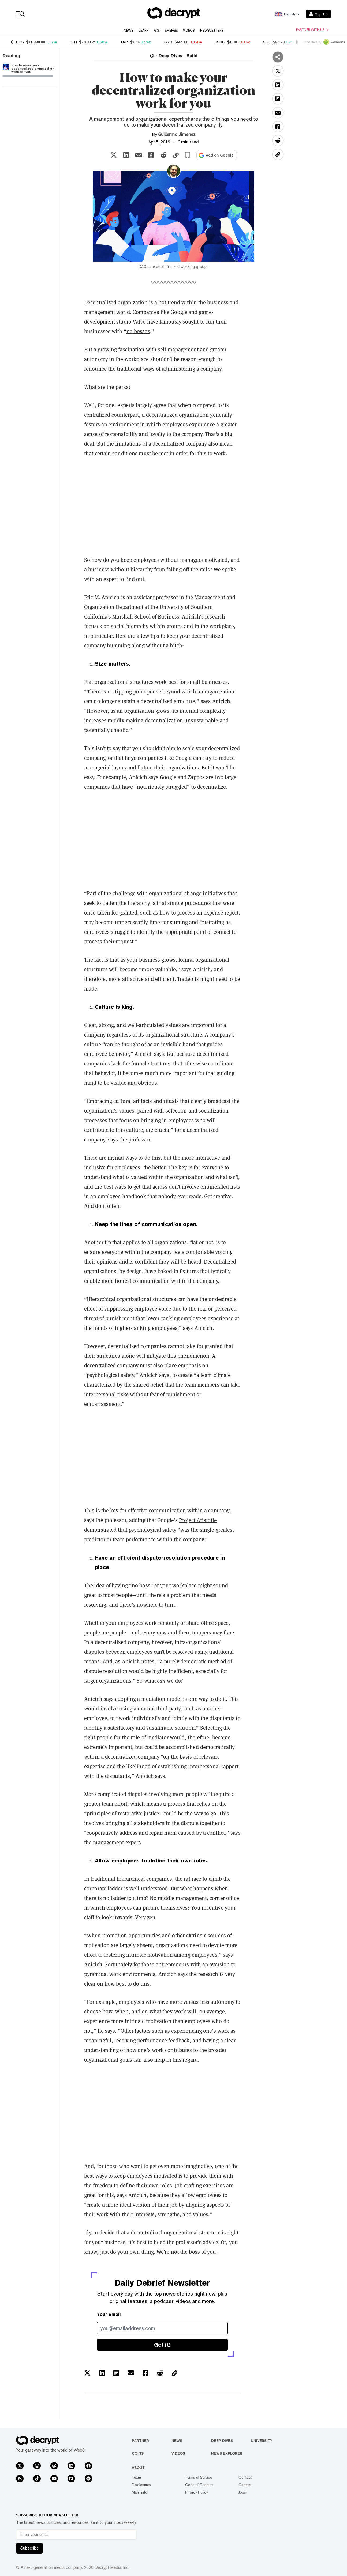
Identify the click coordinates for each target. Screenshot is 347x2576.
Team (136, 2477)
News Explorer (226, 2453)
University (261, 2440)
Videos (189, 30)
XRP (124, 42)
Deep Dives (222, 2440)
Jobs (242, 2492)
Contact (245, 2477)
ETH (73, 42)
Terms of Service (198, 2477)
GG (156, 30)
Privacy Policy (196, 2492)
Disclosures (141, 2485)
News (128, 30)
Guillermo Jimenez (176, 134)
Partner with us (312, 30)
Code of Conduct (199, 2485)
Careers (244, 2485)
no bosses (138, 331)
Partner (140, 2440)
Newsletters (211, 30)
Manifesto (139, 2492)
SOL (267, 42)
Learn (144, 30)
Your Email (109, 2314)
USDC (220, 42)
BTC (20, 42)
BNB (168, 42)
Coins (138, 2453)
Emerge (171, 30)
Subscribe (29, 2548)
